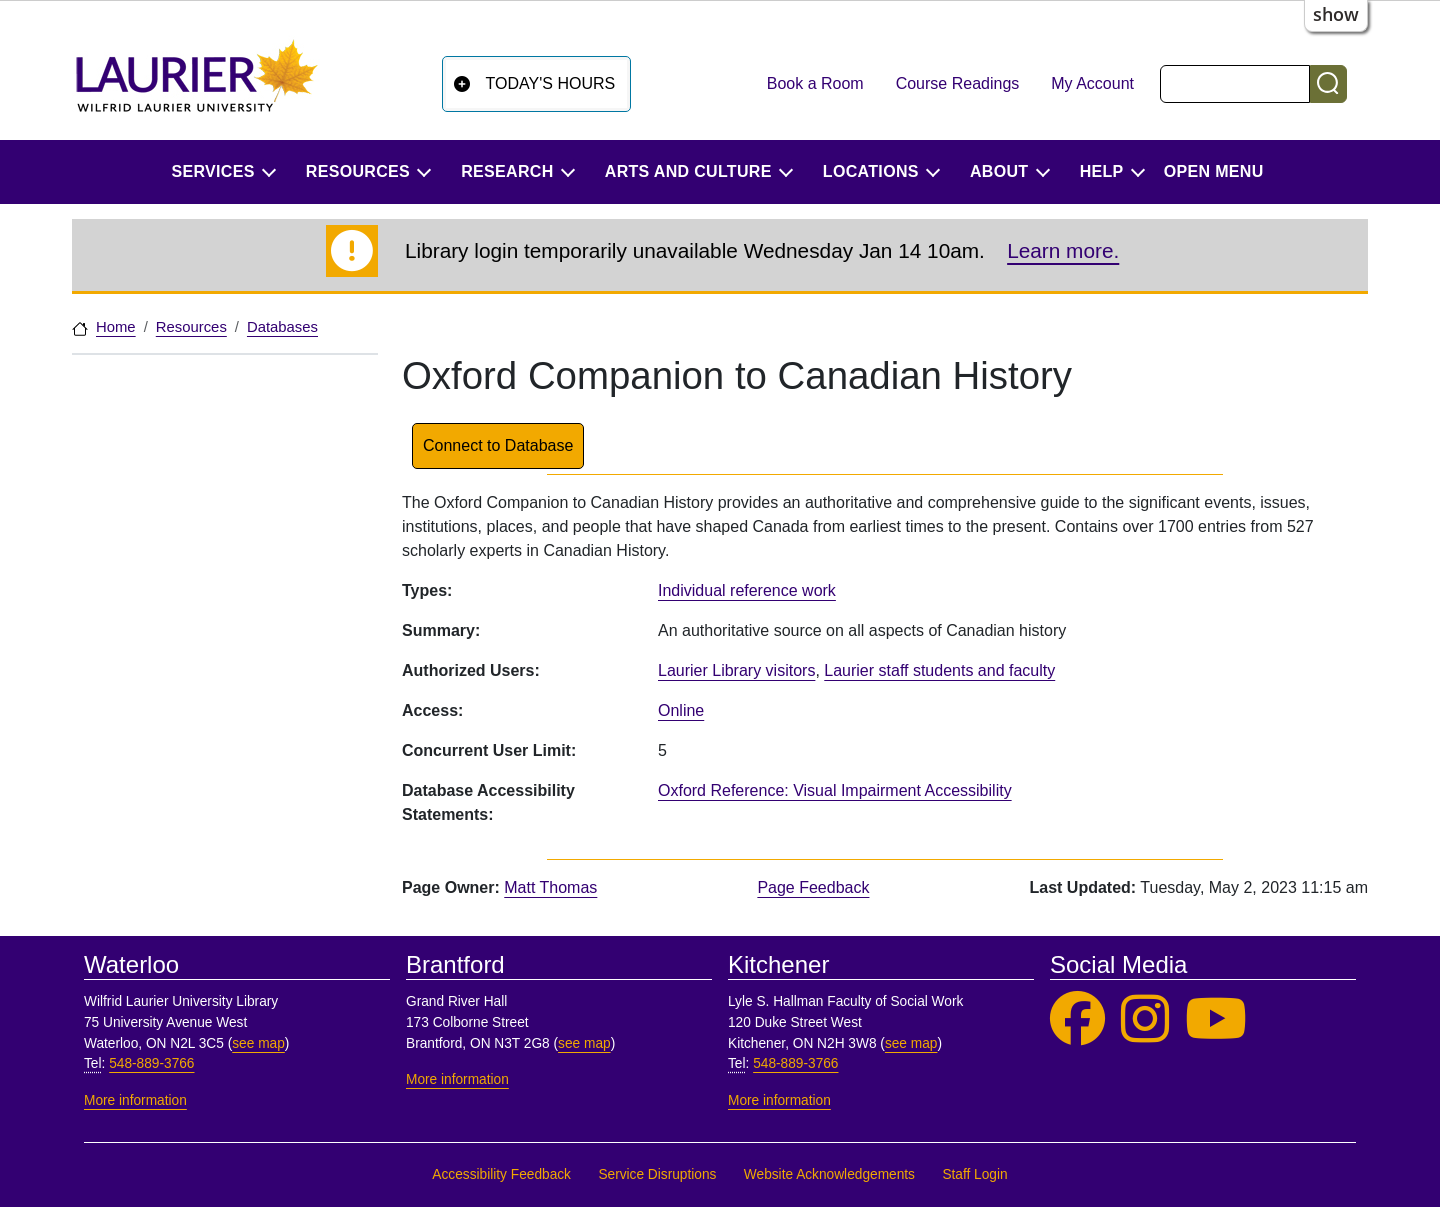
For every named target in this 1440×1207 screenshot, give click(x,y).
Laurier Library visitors (736, 670)
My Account (1092, 83)
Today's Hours (551, 83)
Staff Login (974, 1174)
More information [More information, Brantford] (457, 1079)
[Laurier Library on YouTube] (1216, 1019)
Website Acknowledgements (829, 1174)
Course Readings (958, 83)
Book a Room (815, 83)
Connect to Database (498, 445)
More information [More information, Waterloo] (135, 1100)
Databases (282, 327)
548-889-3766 (151, 1063)
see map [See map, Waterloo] (258, 1043)
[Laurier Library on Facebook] (1077, 1019)
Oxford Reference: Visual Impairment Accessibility (835, 790)
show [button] (1336, 14)
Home (116, 327)
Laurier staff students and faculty (939, 670)
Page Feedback (813, 887)
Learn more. (1063, 250)
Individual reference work (747, 590)
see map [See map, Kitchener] (911, 1043)
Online (681, 710)
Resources (191, 327)
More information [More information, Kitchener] (779, 1100)
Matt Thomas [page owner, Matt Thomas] (550, 887)
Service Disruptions (657, 1174)
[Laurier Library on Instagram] (1145, 1019)
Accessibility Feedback (501, 1174)
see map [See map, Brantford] (584, 1043)
